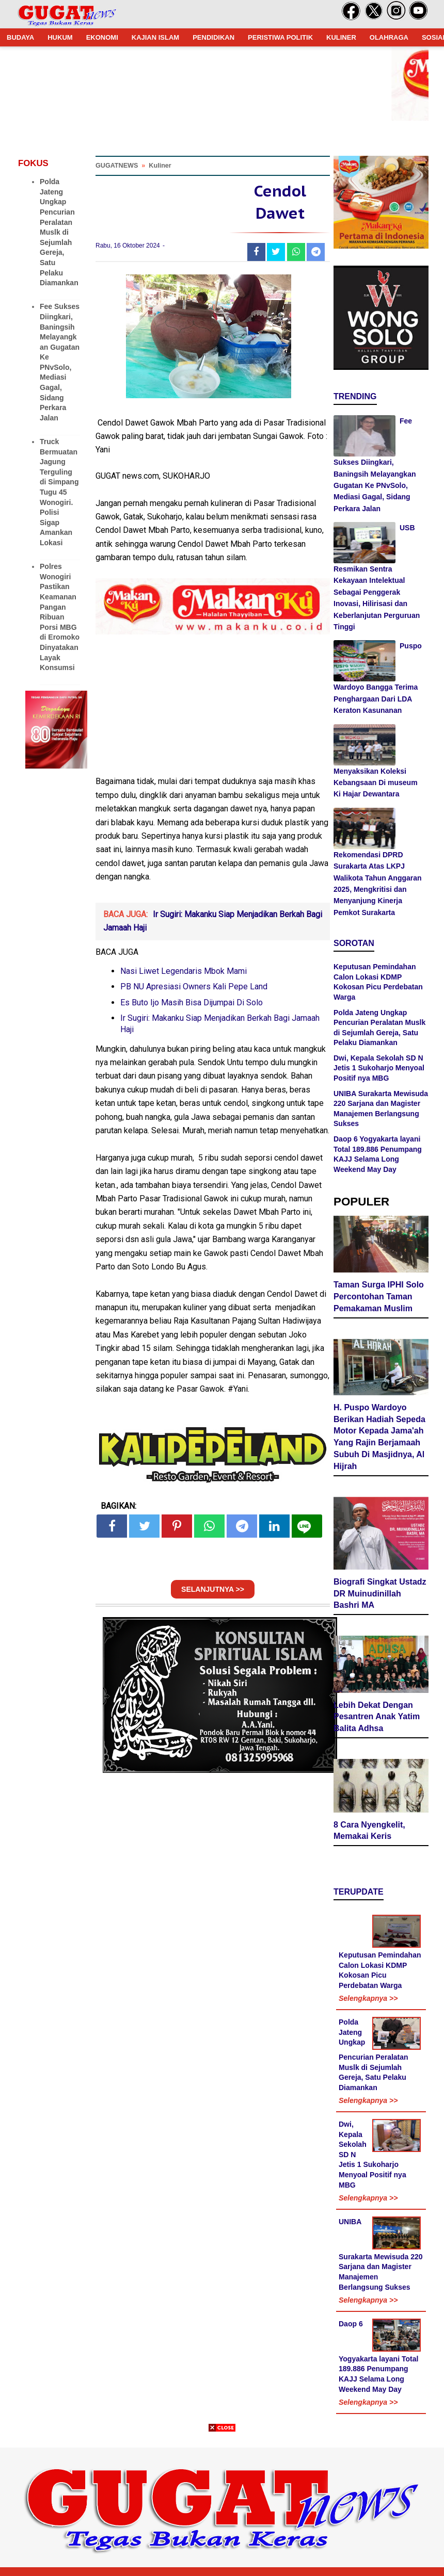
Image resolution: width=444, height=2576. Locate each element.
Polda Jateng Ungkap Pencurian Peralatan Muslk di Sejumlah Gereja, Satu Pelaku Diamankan (59, 232)
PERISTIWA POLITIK (280, 37)
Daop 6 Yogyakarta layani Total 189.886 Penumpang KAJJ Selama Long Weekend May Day (378, 2356)
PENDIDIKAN (213, 37)
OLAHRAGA (389, 37)
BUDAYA (20, 37)
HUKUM (59, 37)
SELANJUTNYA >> (212, 1589)
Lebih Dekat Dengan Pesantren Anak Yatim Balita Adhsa (377, 1717)
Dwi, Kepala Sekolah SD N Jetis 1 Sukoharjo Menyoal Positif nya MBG (379, 1068)
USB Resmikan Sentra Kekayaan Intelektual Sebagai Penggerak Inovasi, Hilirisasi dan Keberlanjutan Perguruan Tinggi (377, 577)
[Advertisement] (222, 2504)
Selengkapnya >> (368, 1998)
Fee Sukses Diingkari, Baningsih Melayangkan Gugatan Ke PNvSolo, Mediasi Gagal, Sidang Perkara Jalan (375, 465)
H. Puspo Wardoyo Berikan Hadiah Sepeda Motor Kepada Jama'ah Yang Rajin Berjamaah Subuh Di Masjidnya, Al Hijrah (379, 1437)
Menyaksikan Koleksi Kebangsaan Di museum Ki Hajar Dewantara (376, 782)
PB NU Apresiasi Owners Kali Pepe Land (193, 986)
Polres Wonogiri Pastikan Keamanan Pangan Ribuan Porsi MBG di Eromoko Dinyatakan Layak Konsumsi (60, 617)
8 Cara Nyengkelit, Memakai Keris (369, 1830)
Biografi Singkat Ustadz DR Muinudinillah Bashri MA (380, 1593)
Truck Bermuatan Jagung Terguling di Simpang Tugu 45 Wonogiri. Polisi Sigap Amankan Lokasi (59, 492)
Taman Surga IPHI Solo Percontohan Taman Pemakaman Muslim (379, 1296)
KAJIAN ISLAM (155, 37)
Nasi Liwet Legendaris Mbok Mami (183, 971)
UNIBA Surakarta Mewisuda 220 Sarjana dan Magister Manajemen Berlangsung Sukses (381, 2254)
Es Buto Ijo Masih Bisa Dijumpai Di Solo (191, 1002)
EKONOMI (102, 37)
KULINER (341, 37)
